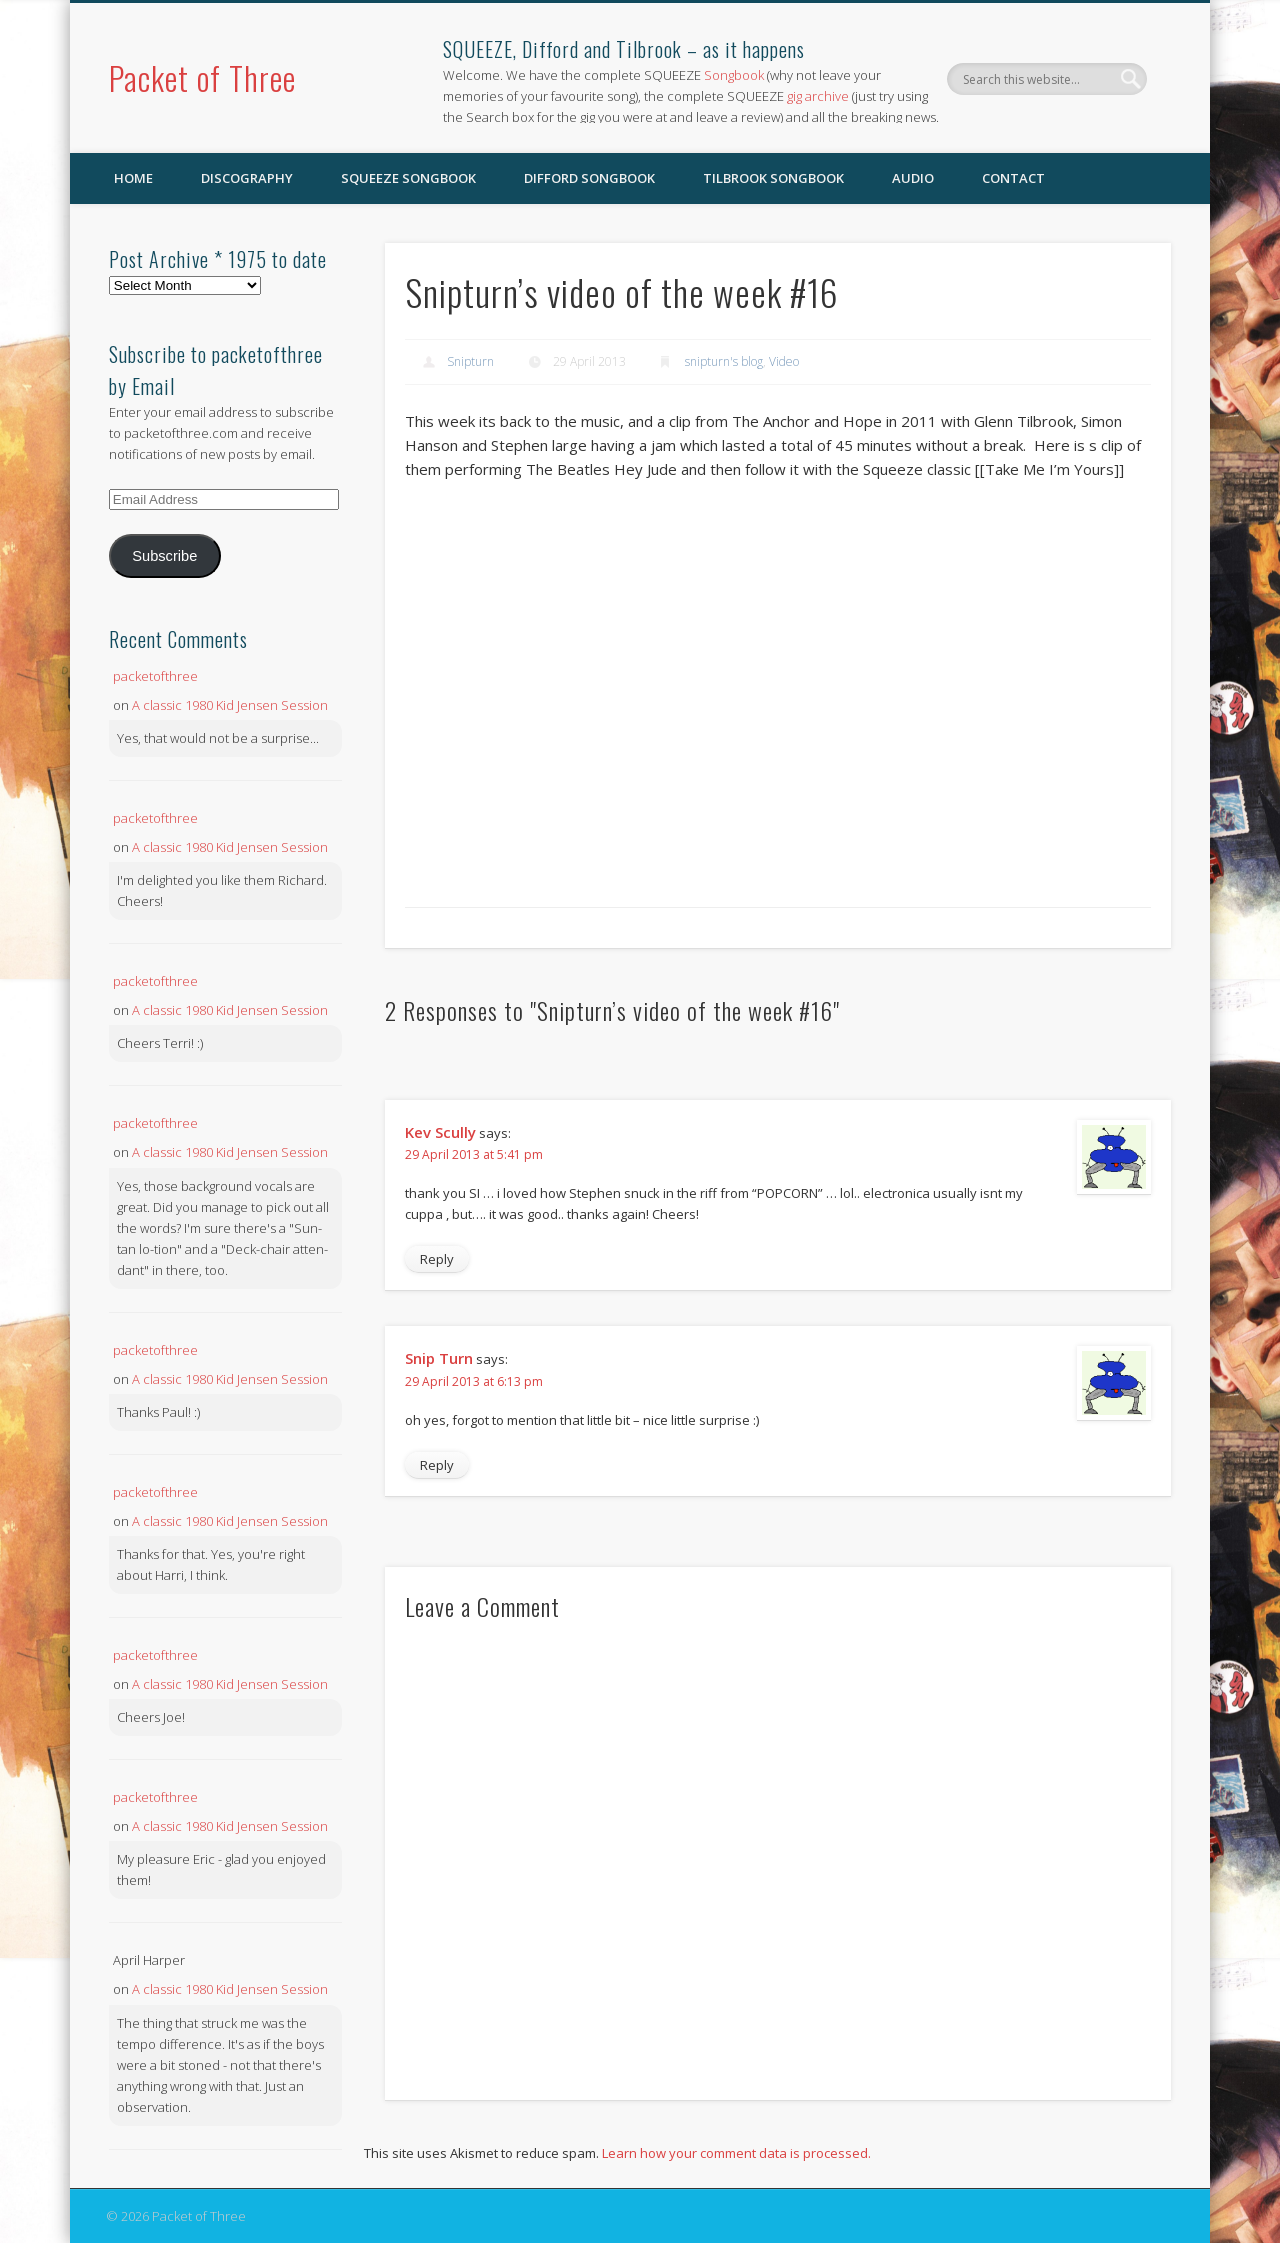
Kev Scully (440, 1132)
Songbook (734, 75)
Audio (913, 178)
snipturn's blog (724, 361)
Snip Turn (439, 1358)
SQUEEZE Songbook (408, 178)
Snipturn (470, 361)
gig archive (818, 96)
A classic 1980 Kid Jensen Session (230, 705)
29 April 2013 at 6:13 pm (474, 1381)
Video (784, 361)
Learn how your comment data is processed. (736, 2153)
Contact (1013, 178)
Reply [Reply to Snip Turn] (437, 1465)
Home (133, 178)
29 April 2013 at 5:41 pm (474, 1154)
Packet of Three (202, 77)
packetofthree (155, 676)
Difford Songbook (589, 178)
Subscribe (164, 556)
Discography (247, 178)
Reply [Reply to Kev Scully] (437, 1259)
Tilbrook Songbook (773, 178)
